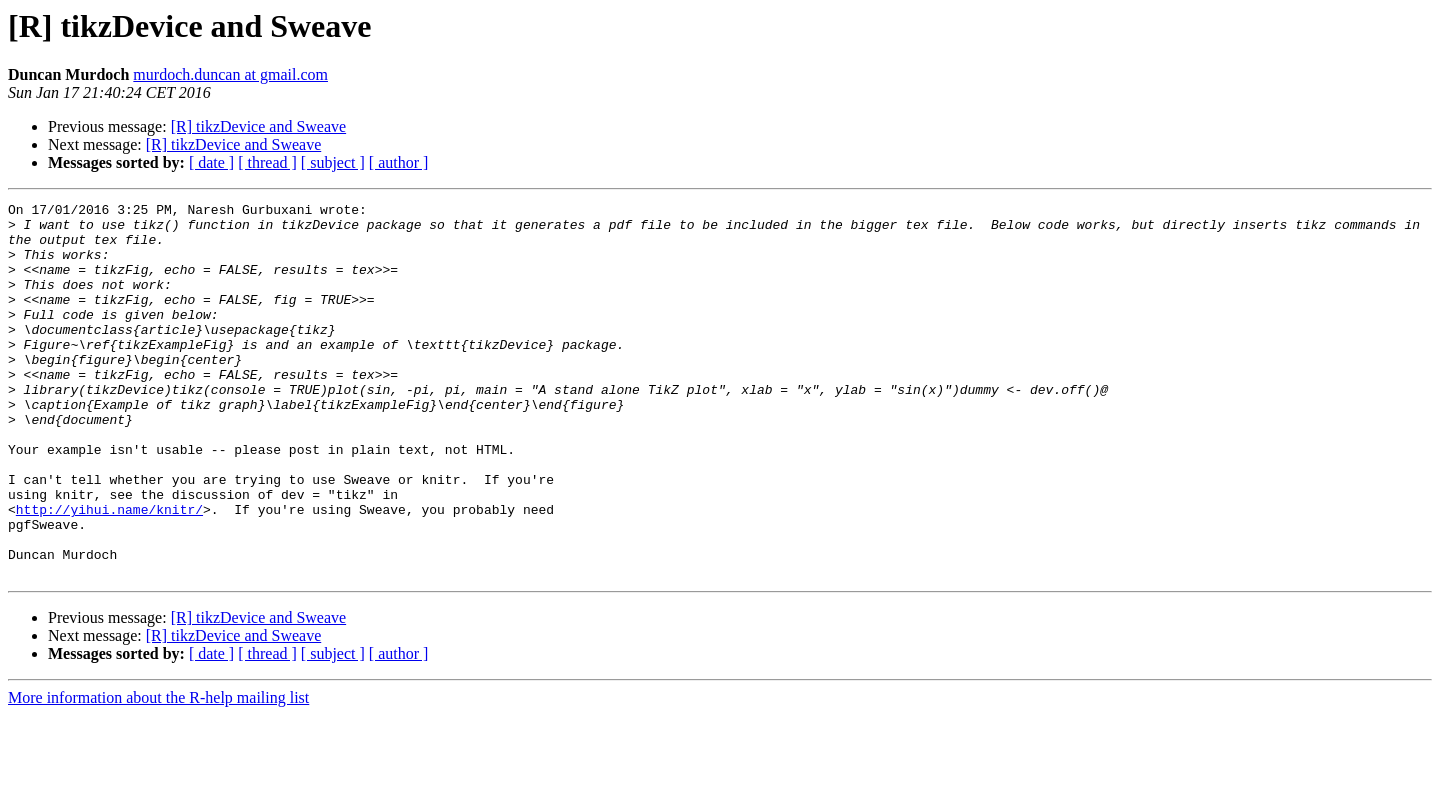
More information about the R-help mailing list (158, 772)
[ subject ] (333, 162)
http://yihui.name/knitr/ (109, 572)
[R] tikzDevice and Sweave (258, 126)
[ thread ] (267, 162)
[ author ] (399, 162)
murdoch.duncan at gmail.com (230, 74)
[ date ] (211, 162)
